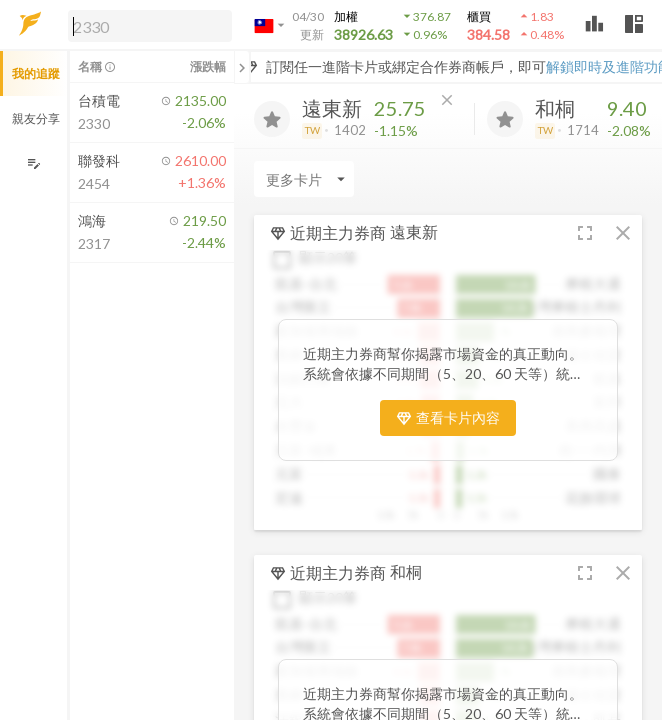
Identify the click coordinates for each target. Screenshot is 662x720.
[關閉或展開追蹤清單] (242, 67)
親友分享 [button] (36, 118)
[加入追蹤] (272, 119)
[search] (150, 26)
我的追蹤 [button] (36, 73)
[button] (146, 25)
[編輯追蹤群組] (33, 163)
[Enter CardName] (304, 179)
